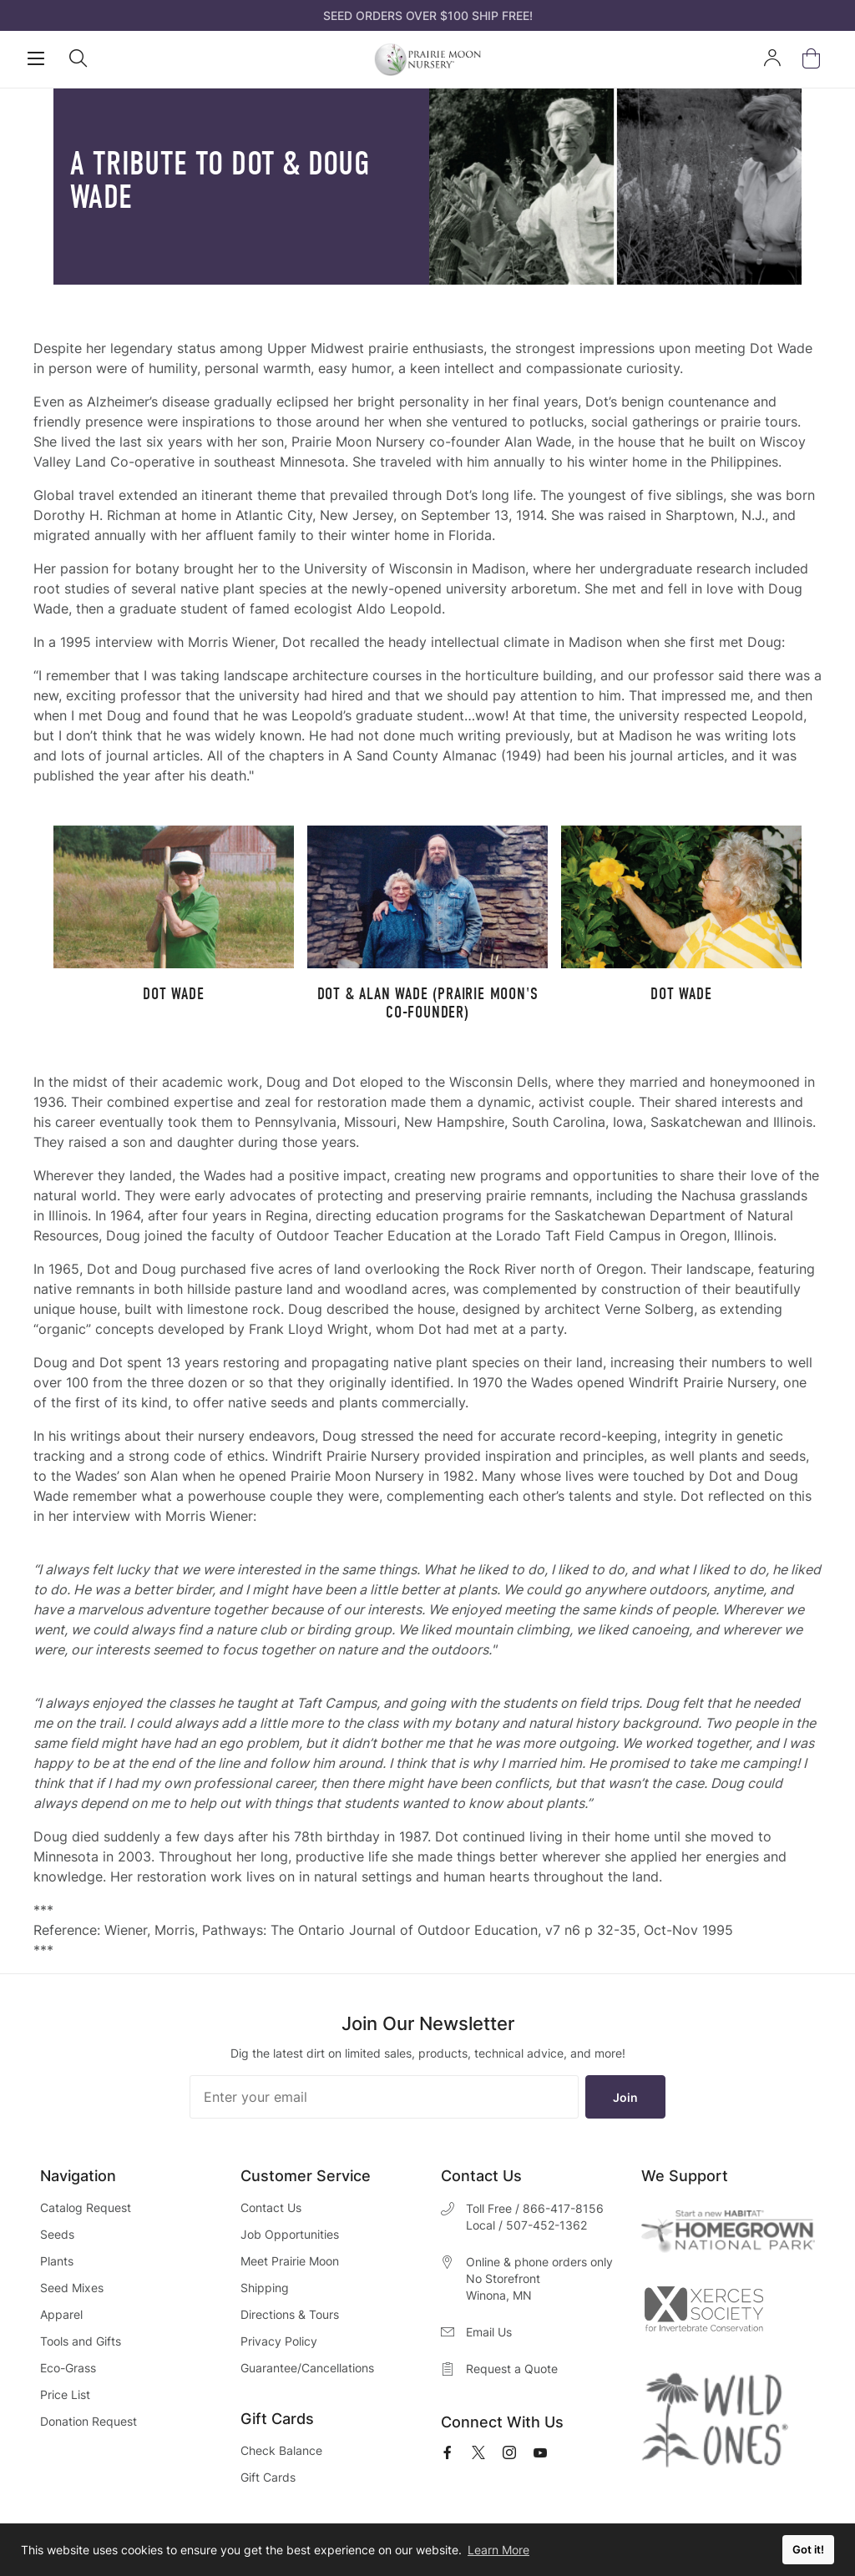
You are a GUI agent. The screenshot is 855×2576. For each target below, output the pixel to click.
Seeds (57, 2234)
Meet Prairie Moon (289, 2261)
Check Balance (281, 2450)
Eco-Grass (68, 2368)
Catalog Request (85, 2207)
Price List (65, 2394)
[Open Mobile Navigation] (36, 58)
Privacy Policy (278, 2341)
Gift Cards (268, 2477)
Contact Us (270, 2207)
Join (625, 2097)
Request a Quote (512, 2368)
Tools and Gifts (80, 2341)
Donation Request (88, 2421)
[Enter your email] (384, 2097)
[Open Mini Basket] (814, 58)
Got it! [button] (808, 2549)
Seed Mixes (72, 2288)
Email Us (489, 2332)
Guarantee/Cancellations (307, 2368)
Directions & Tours (289, 2314)
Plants (56, 2261)
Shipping (264, 2288)
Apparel (61, 2314)
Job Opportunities (289, 2234)
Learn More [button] (498, 2550)
